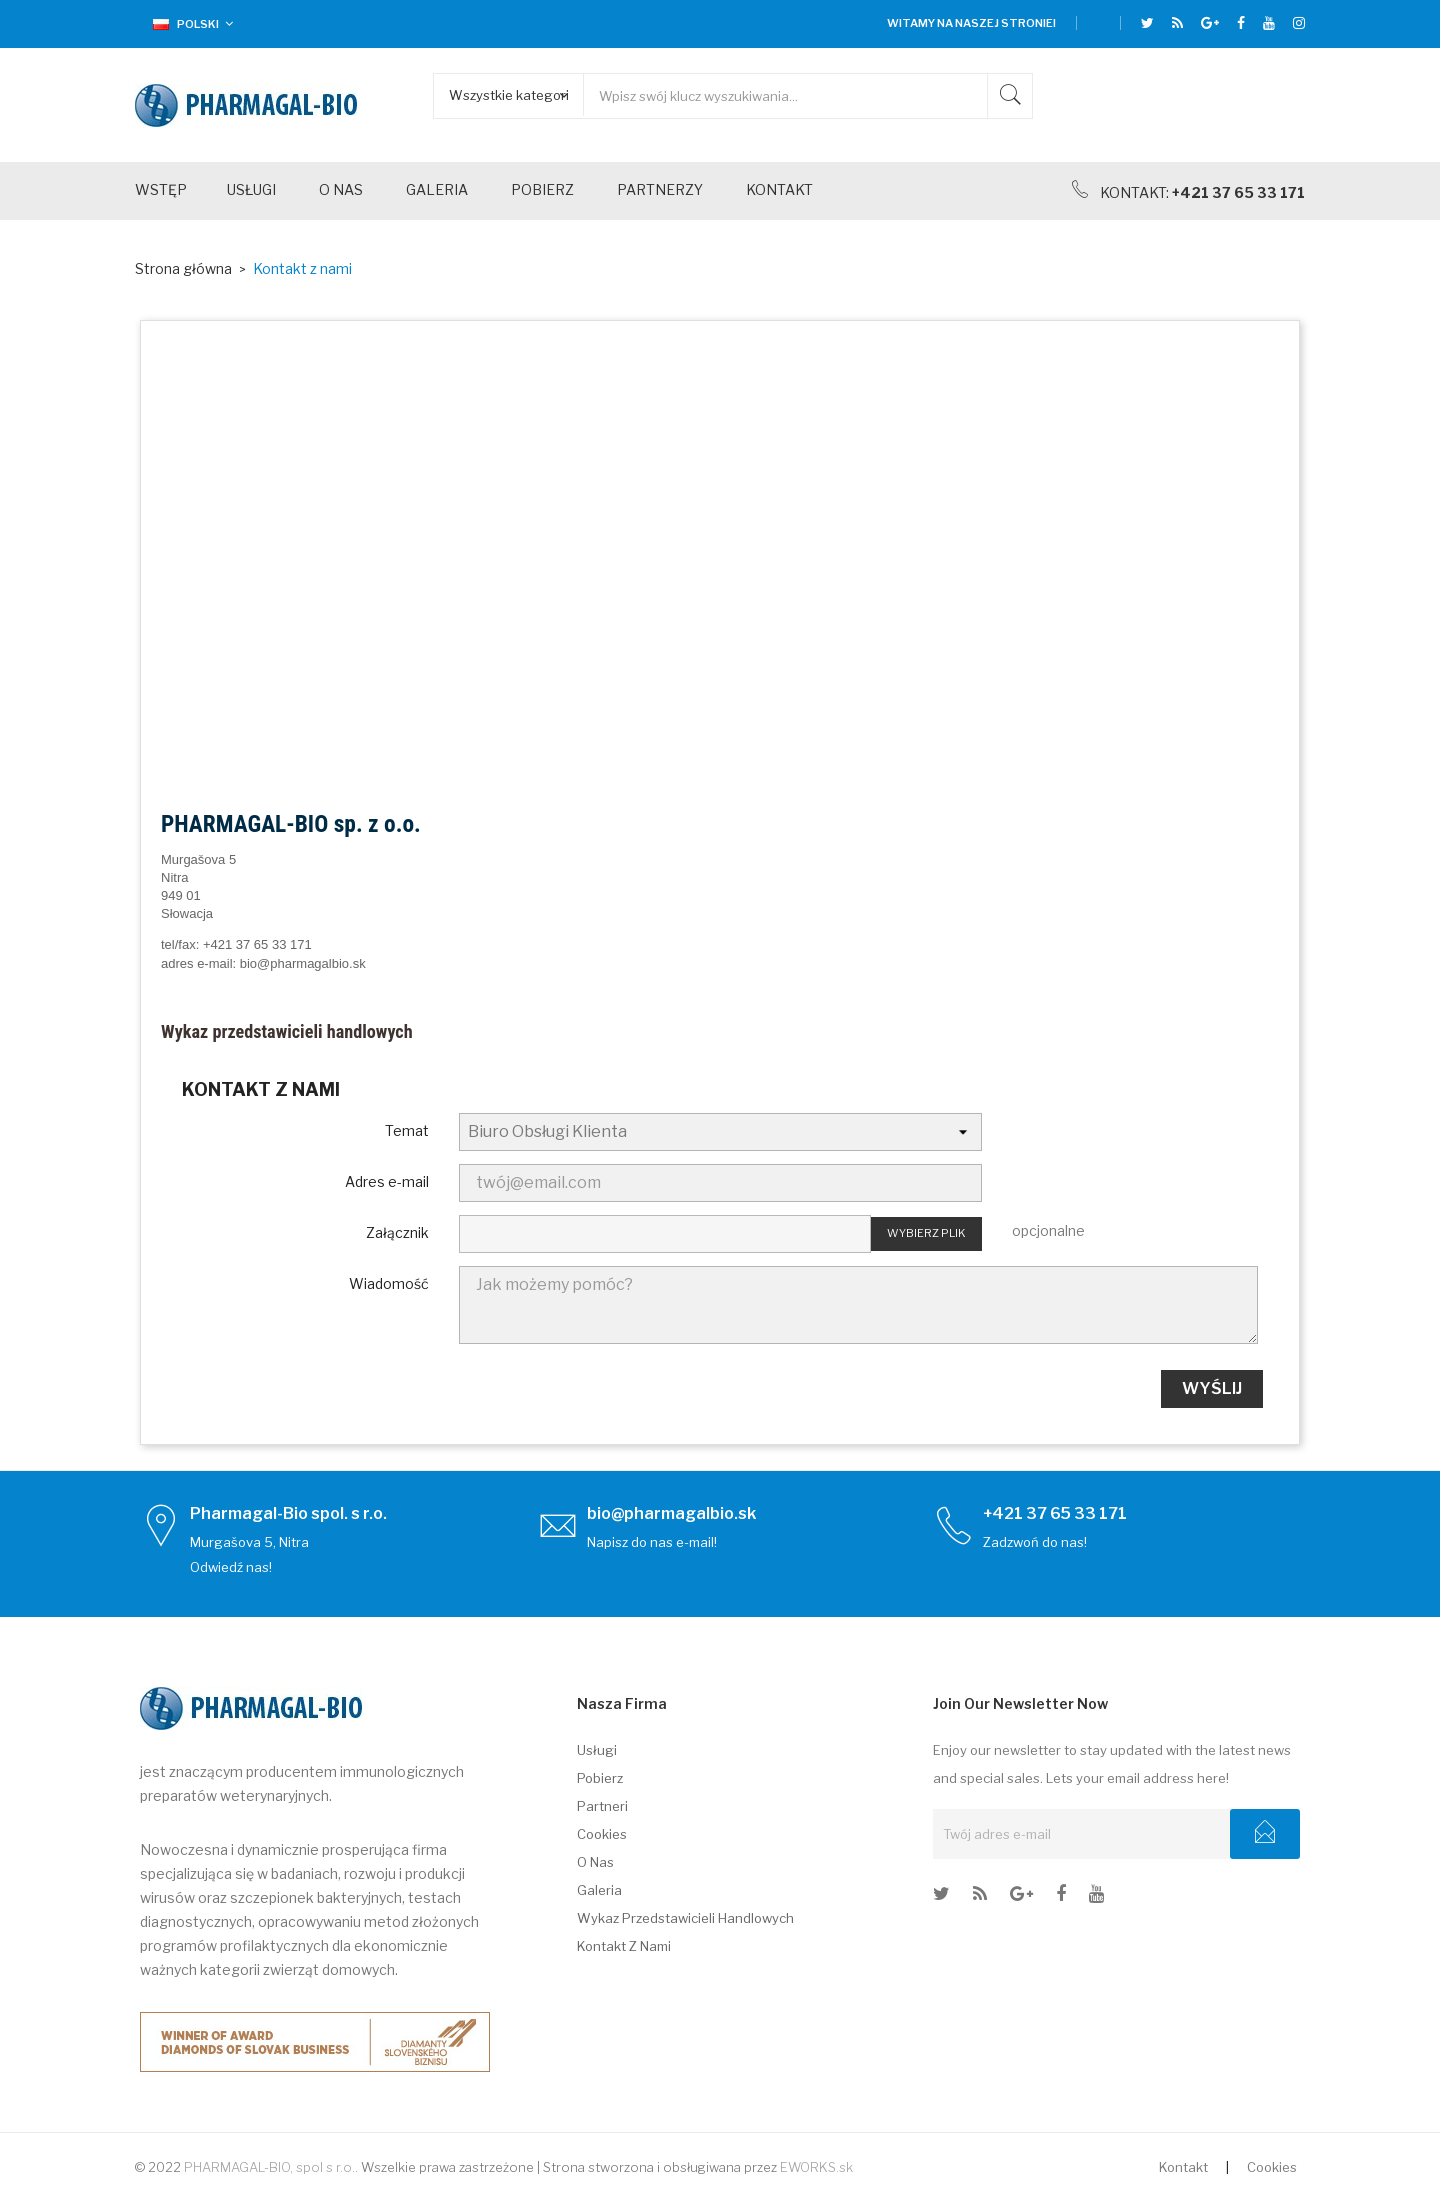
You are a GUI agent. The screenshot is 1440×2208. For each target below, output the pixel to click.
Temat (407, 1130)
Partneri (602, 1806)
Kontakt (1183, 2167)
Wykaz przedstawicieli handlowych (287, 1031)
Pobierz (600, 1778)
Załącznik (397, 1232)
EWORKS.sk (816, 2167)
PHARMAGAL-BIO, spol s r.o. (269, 2167)
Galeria (599, 1890)
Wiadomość (389, 1283)
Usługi (597, 1750)
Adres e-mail (387, 1181)
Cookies (602, 1834)
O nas (595, 1862)
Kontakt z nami (624, 1946)
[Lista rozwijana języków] (185, 24)
